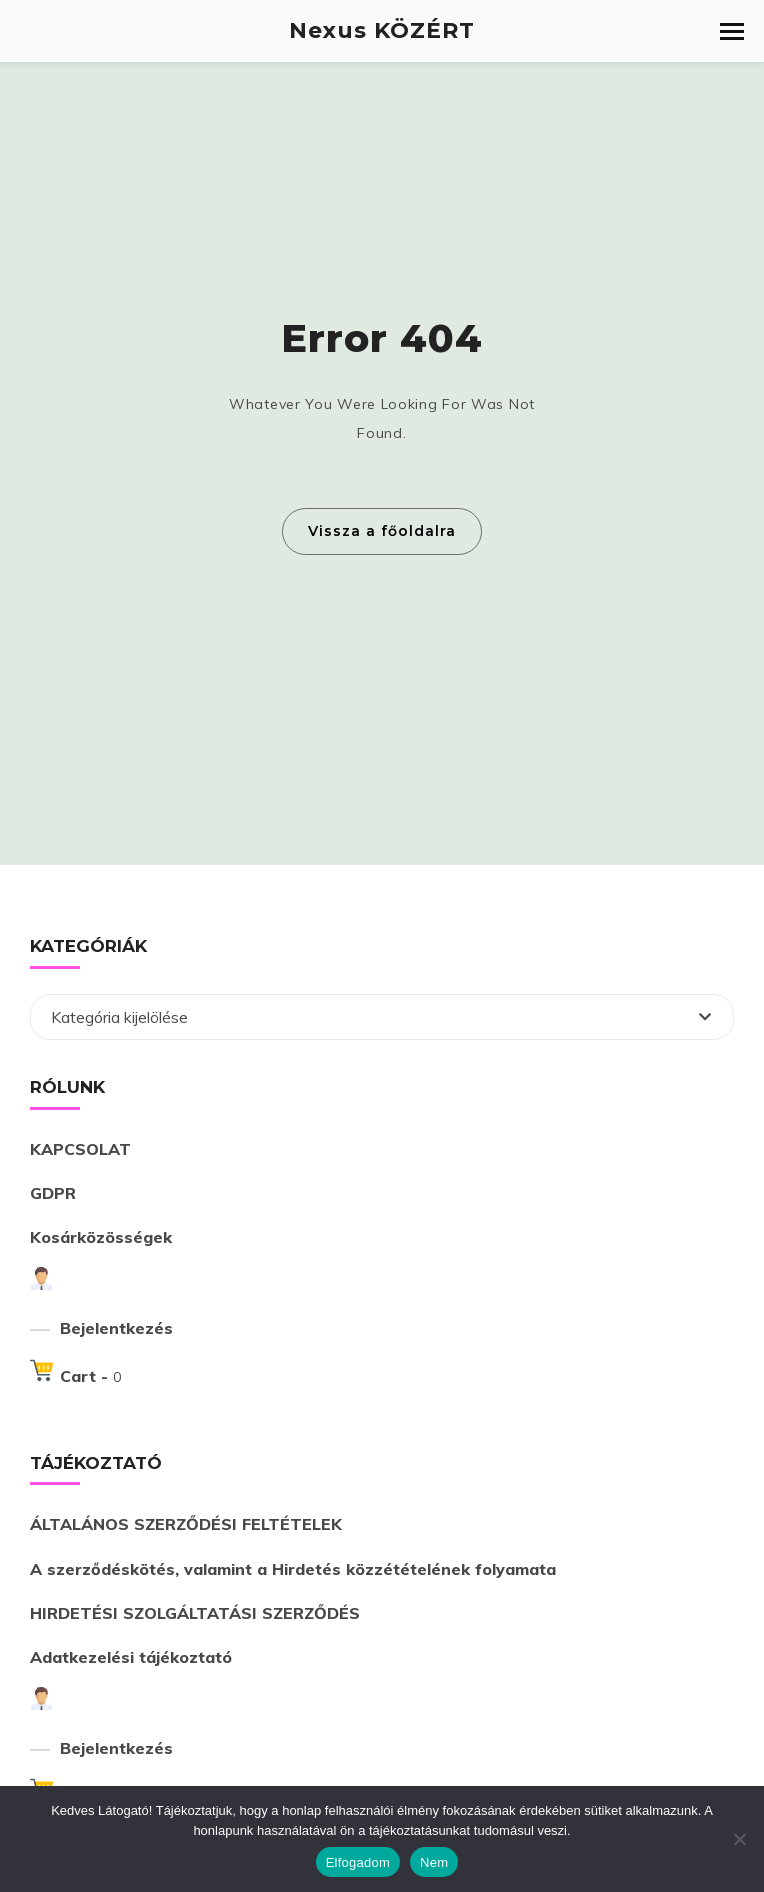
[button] (732, 31)
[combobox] (382, 1017)
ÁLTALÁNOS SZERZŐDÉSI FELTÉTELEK (186, 1524)
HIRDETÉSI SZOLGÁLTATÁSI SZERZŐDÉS (195, 1613)
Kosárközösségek (101, 1237)
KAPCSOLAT (80, 1149)
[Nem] (739, 1839)
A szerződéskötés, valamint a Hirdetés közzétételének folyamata (293, 1569)
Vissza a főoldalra (382, 531)
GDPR (53, 1193)
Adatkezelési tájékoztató (131, 1657)
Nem (434, 1862)
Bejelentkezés (116, 1328)
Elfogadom (358, 1862)
